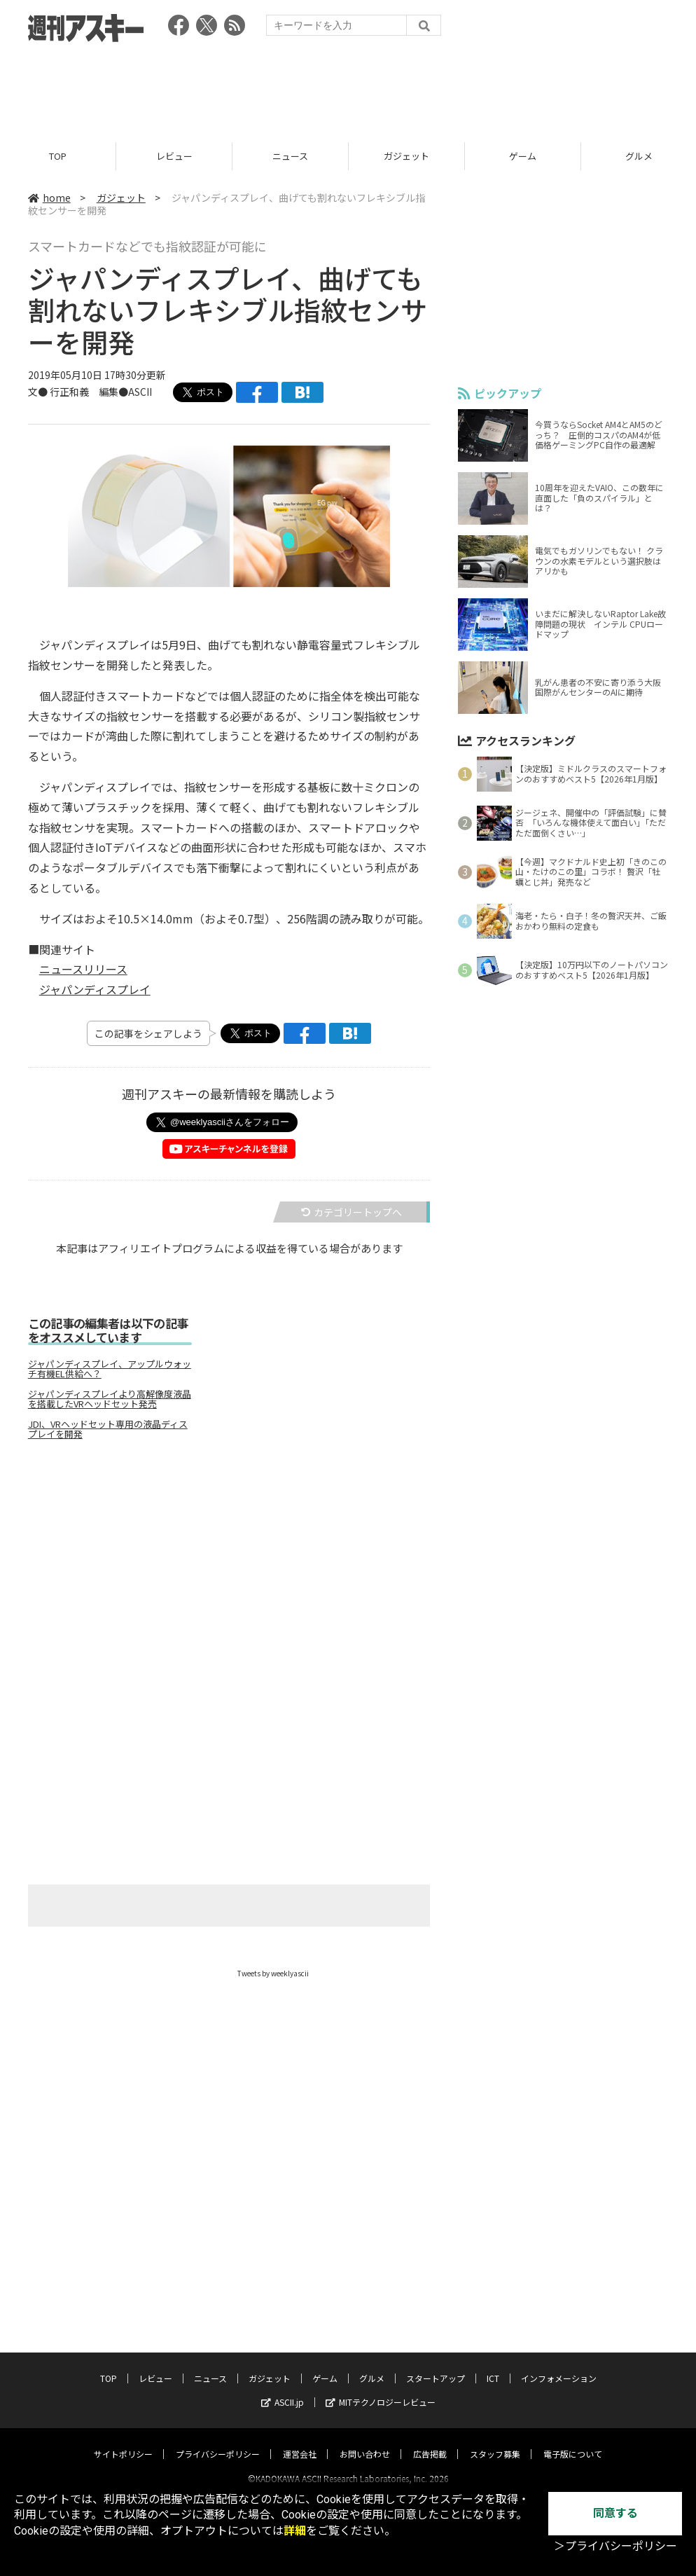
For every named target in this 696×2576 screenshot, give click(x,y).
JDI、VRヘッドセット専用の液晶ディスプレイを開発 (108, 1429)
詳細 (295, 2530)
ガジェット (406, 156)
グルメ (371, 2365)
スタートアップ (435, 2365)
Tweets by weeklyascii (273, 1973)
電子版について (572, 2441)
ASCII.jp (282, 2389)
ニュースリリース (83, 969)
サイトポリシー (123, 2441)
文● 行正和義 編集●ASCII (90, 392)
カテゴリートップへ (351, 1212)
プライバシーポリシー (218, 2441)
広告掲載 (430, 2441)
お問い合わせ (365, 2441)
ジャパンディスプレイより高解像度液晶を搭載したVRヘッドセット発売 (109, 1399)
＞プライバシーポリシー (615, 2546)
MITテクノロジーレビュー (381, 2389)
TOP (58, 156)
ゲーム (522, 156)
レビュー (174, 156)
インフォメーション (559, 2365)
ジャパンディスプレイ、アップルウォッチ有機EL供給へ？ (109, 1369)
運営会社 (299, 2441)
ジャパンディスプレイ (95, 990)
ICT (493, 2365)
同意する (615, 2513)
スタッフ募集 (495, 2441)
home (49, 198)
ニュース (290, 156)
